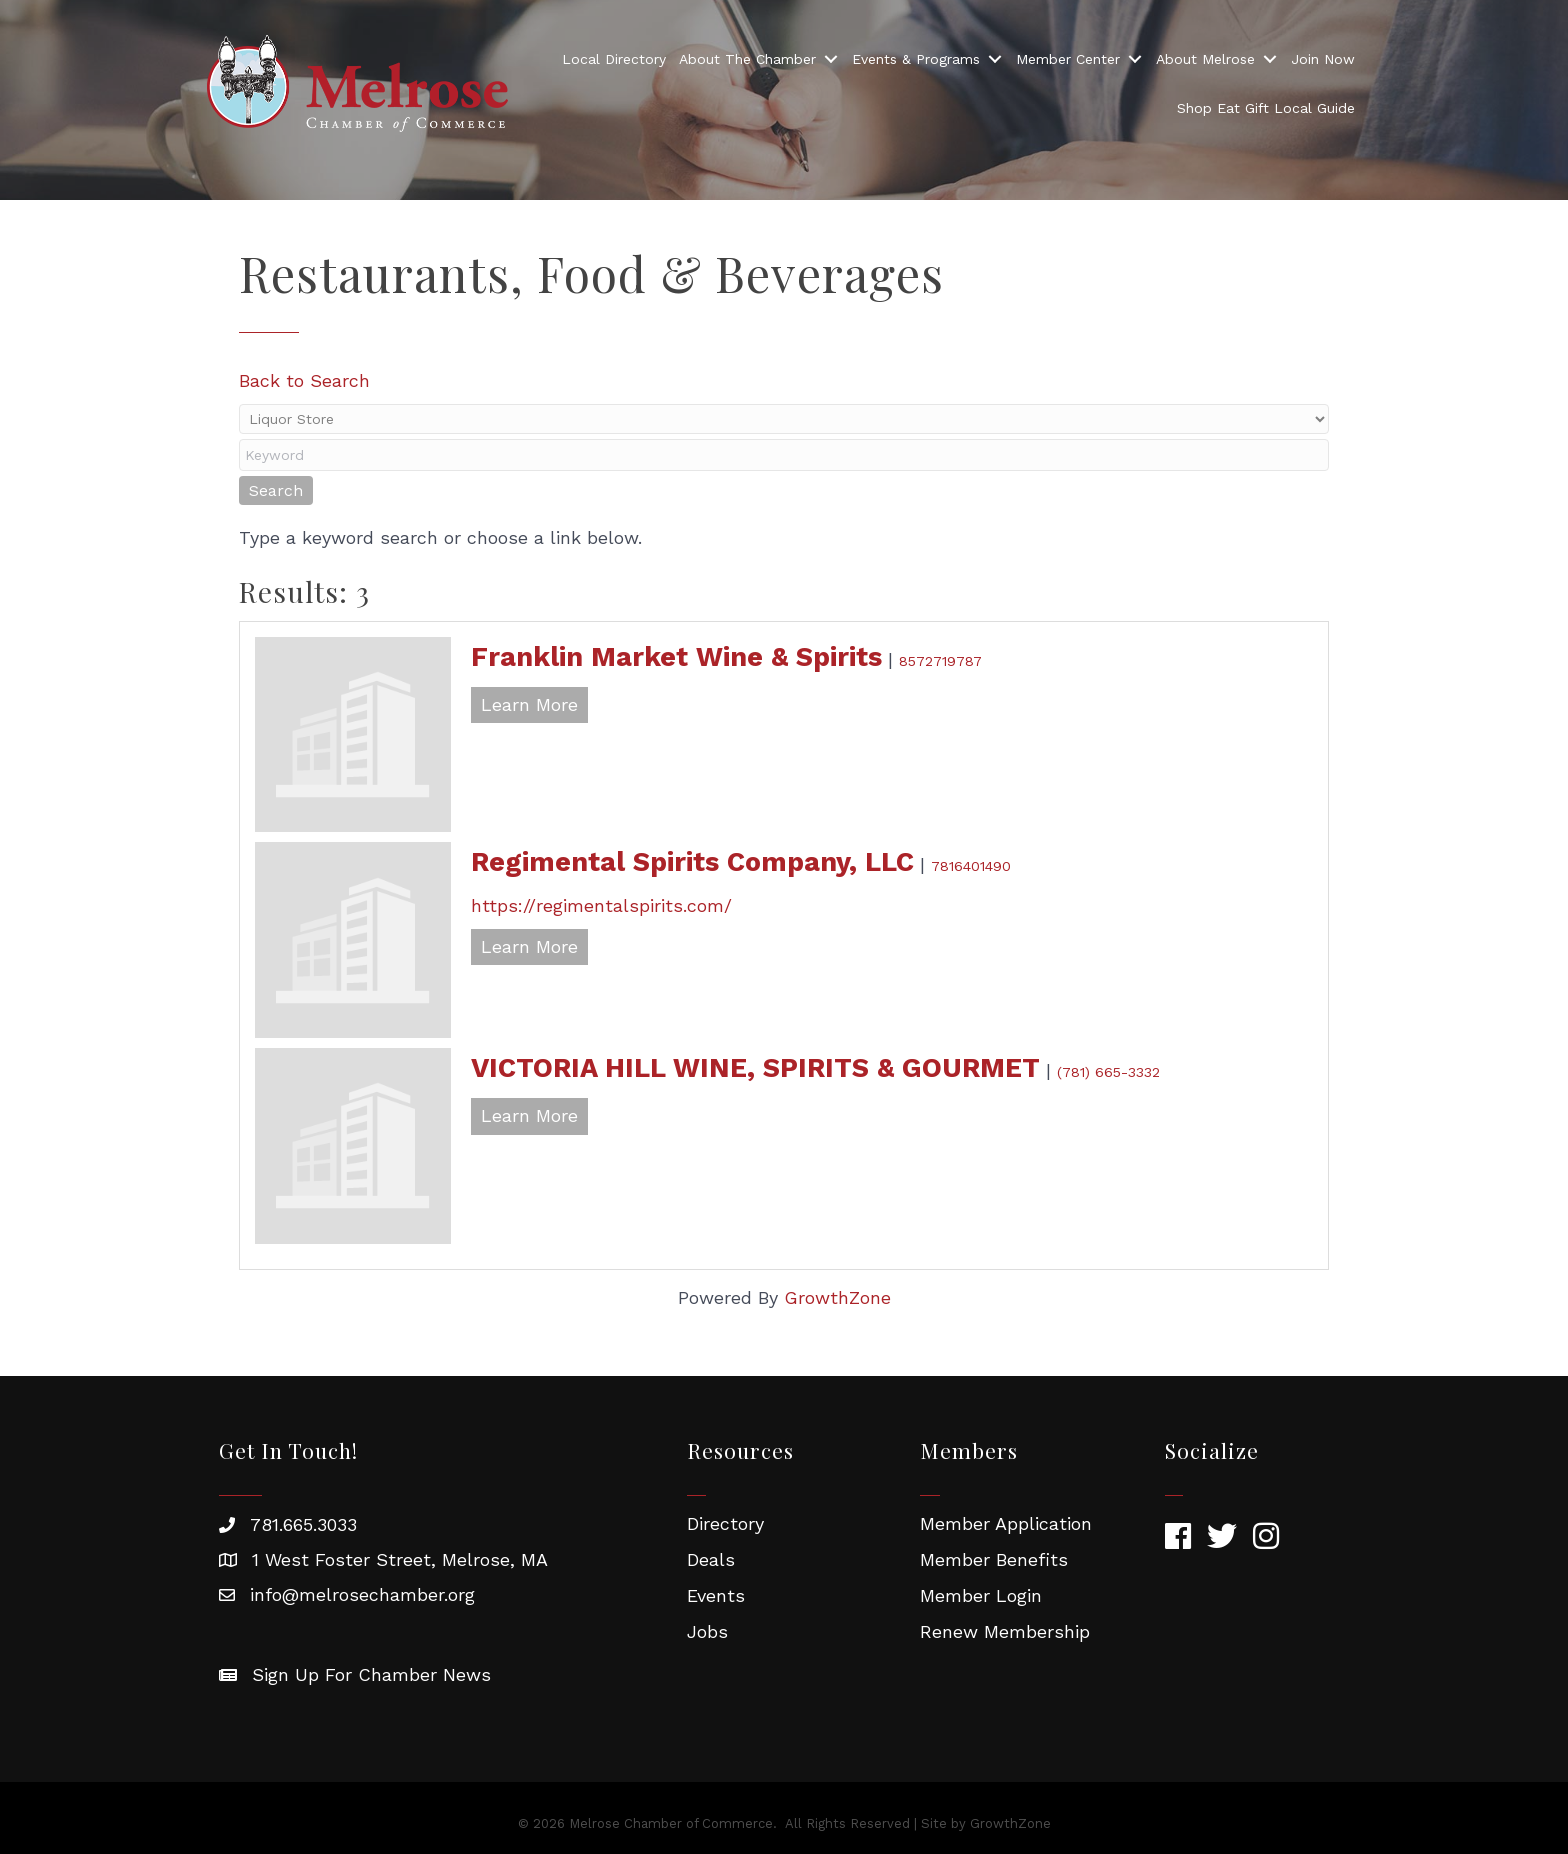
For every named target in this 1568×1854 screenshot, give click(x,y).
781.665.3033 (303, 1524)
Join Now (1323, 59)
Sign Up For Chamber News (371, 1674)
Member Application (1006, 1523)
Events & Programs (916, 59)
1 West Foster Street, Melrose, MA (400, 1559)
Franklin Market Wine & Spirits (676, 657)
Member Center (1068, 59)
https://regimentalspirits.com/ (601, 905)
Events (716, 1595)
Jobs (707, 1631)
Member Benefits (994, 1559)
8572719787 (940, 661)
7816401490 (971, 866)
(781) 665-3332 (1108, 1072)
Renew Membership (1005, 1631)
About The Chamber (747, 59)
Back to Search (304, 380)
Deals (711, 1559)
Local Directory (614, 59)
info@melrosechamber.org (362, 1594)
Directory (725, 1523)
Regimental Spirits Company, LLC (692, 862)
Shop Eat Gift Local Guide (1266, 108)
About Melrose (1205, 59)
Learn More (529, 704)
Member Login (981, 1595)
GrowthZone (837, 1297)
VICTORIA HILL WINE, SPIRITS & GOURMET (755, 1068)
